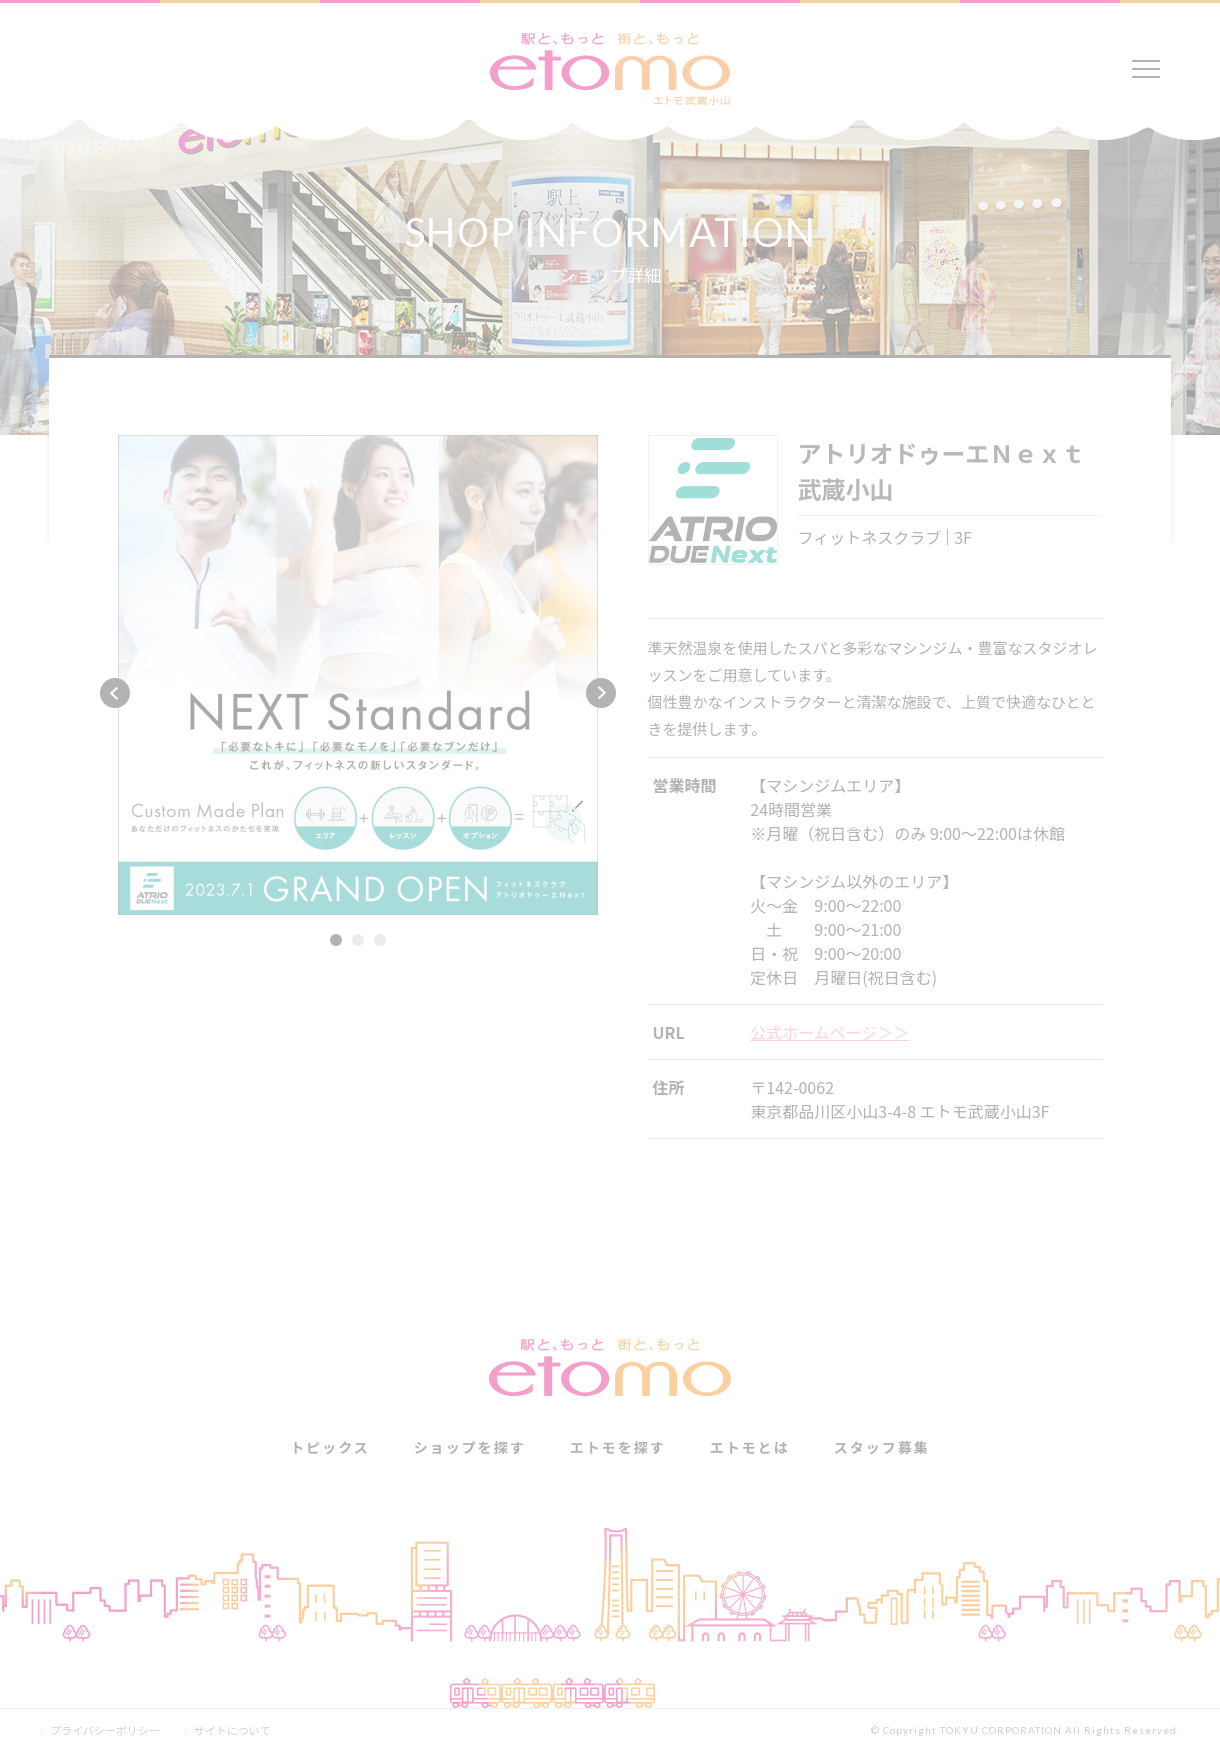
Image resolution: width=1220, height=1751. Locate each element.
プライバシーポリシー (105, 1730)
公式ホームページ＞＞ (829, 1032)
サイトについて (232, 1730)
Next (601, 693)
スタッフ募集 (882, 1447)
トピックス (330, 1447)
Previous (115, 693)
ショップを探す (470, 1447)
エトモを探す (618, 1447)
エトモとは (750, 1447)
